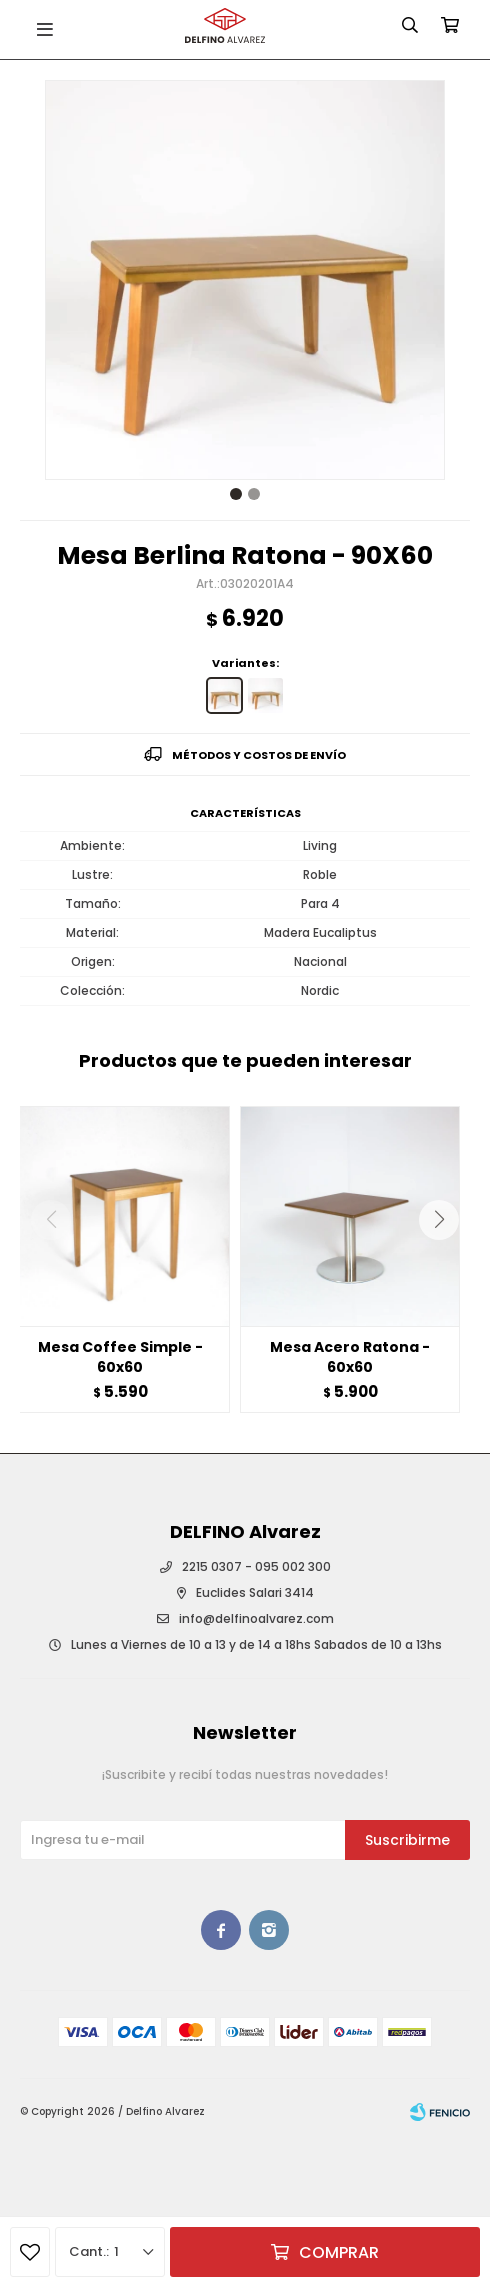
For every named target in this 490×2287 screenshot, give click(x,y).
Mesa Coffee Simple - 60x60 (120, 1357)
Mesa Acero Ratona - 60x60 (350, 1357)
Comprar (339, 2252)
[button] (446, 1260)
